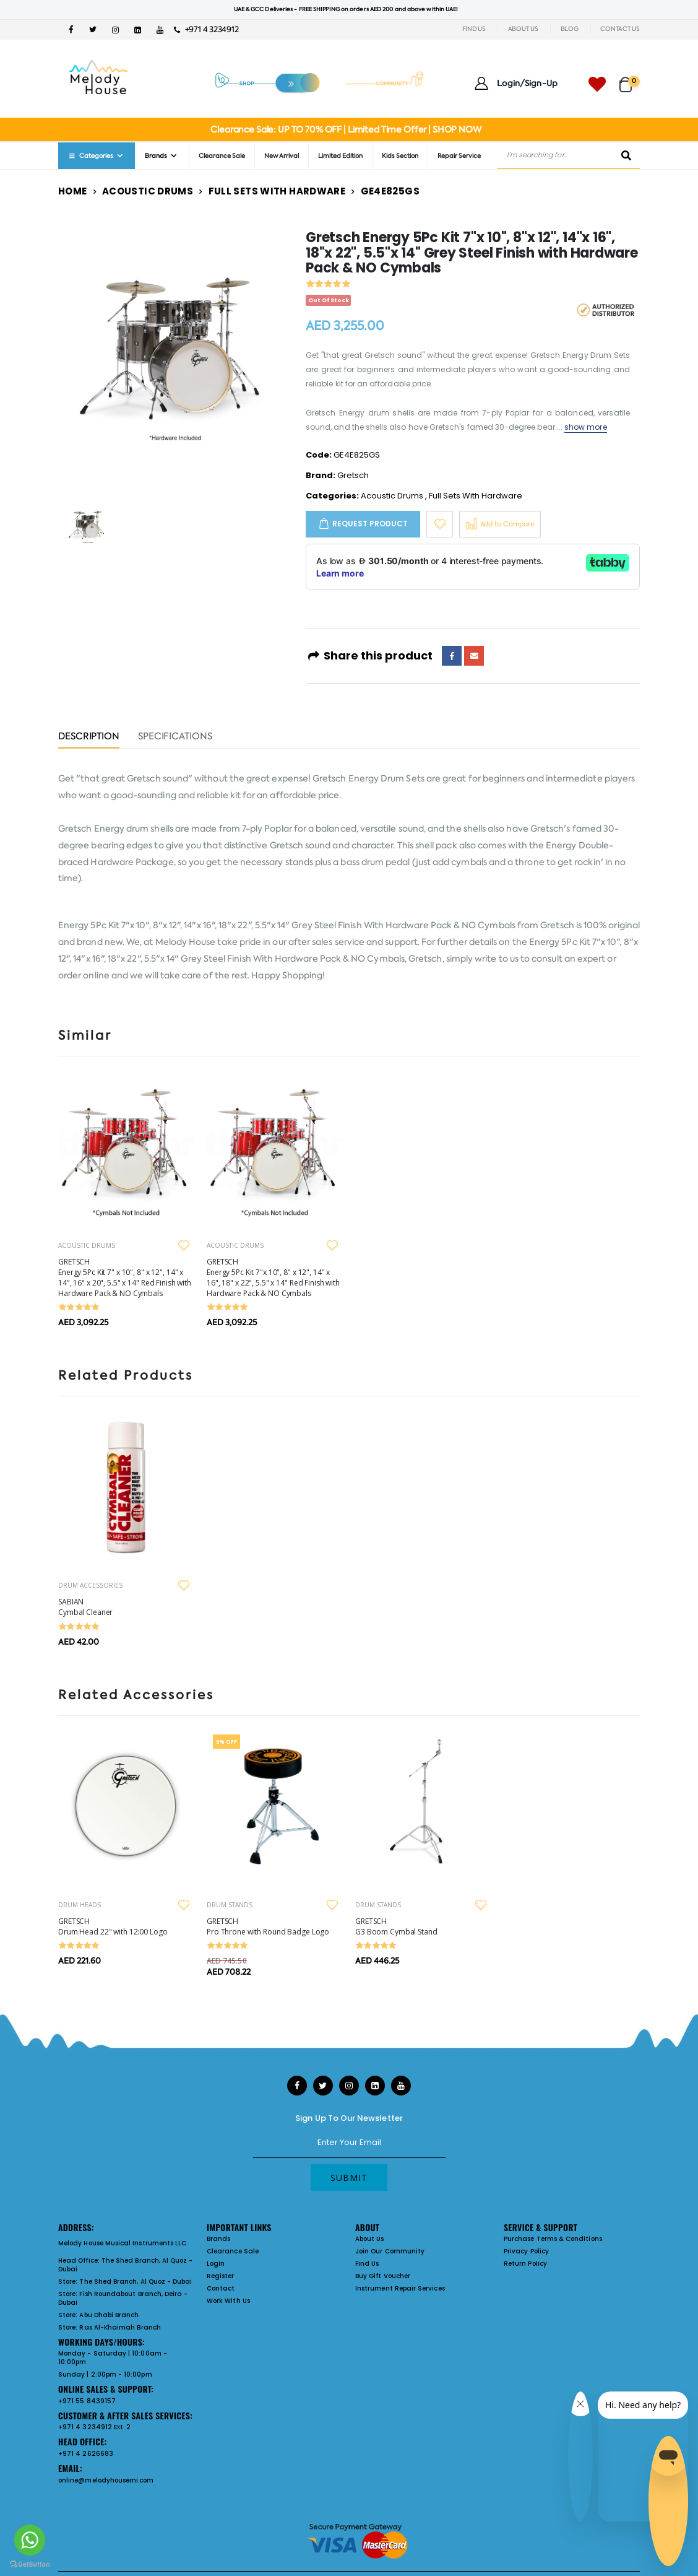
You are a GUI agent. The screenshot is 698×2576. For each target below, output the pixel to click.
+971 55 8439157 (87, 2401)
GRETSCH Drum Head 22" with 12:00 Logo (113, 1926)
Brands (156, 156)
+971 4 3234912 (206, 29)
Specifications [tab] (175, 737)
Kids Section (400, 156)
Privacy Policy (526, 2251)
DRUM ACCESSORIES (90, 1585)
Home (72, 191)
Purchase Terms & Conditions (553, 2238)
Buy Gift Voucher (382, 2276)
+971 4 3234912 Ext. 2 (94, 2427)
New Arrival (281, 156)
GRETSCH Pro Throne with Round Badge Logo (268, 1926)
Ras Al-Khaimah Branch (119, 2327)
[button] (629, 79)
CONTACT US (620, 29)
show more (585, 427)
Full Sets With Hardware (277, 191)
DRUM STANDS (229, 1904)
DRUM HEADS (79, 1904)
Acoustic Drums (147, 191)
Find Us (367, 2263)
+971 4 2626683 (85, 2453)
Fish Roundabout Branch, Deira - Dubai (122, 2298)
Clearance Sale (222, 156)
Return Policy (525, 2263)
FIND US (474, 29)
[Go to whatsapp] (29, 2540)
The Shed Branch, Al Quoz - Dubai (125, 2265)
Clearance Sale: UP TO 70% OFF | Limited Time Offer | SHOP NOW (345, 129)
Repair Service (459, 156)
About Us (369, 2238)
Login (216, 2263)
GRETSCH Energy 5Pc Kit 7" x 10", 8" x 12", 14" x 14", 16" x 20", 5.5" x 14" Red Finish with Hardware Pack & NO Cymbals (124, 1277)
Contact (221, 2288)
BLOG (570, 29)
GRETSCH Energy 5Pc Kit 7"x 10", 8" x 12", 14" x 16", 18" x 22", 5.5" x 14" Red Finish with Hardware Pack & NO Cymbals (273, 1277)
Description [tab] (88, 737)
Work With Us (228, 2300)
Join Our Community (389, 2251)
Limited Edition (340, 156)
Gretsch (353, 475)
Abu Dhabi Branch (109, 2315)
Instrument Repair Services (400, 2288)
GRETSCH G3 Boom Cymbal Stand (396, 1926)
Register (221, 2276)
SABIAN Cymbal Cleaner (85, 1606)
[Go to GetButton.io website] (30, 2563)
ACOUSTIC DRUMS (86, 1245)
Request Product (370, 523)
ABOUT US (523, 29)
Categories (90, 156)
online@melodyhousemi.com (106, 2480)
